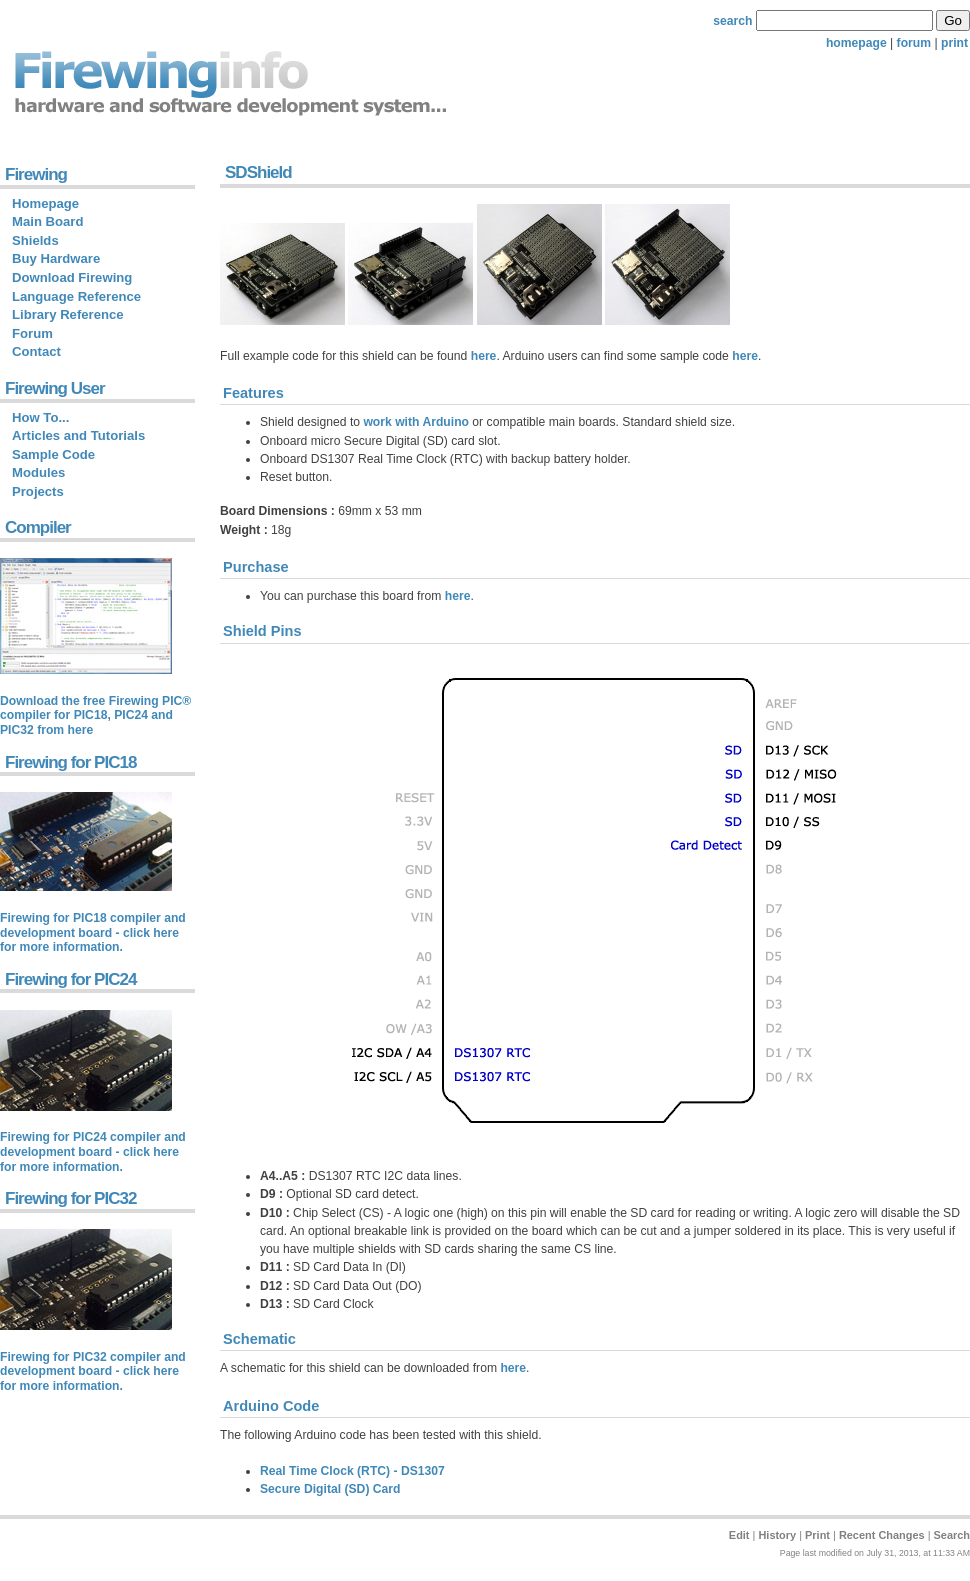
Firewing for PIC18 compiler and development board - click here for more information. (93, 932)
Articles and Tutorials (78, 435)
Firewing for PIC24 (70, 979)
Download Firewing (72, 277)
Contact (36, 351)
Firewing (36, 174)
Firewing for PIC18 (70, 762)
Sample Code (53, 454)
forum (914, 43)
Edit (739, 1535)
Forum (32, 333)
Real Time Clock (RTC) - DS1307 (352, 1471)
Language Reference (76, 296)
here (484, 356)
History (777, 1535)
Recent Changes (882, 1535)
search (732, 21)
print (954, 43)
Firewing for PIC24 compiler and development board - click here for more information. (93, 1151)
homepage (856, 43)
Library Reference (68, 314)
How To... (40, 417)
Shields (35, 240)
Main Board (47, 221)
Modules (38, 472)
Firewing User (55, 388)
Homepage (45, 203)
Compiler (38, 527)
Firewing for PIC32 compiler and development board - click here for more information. (93, 1371)
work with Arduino (416, 422)
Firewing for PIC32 (70, 1198)
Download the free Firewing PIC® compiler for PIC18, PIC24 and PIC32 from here (95, 715)
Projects (38, 491)
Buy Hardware (56, 258)
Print (817, 1535)
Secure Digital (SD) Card (330, 1489)
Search (952, 1535)
